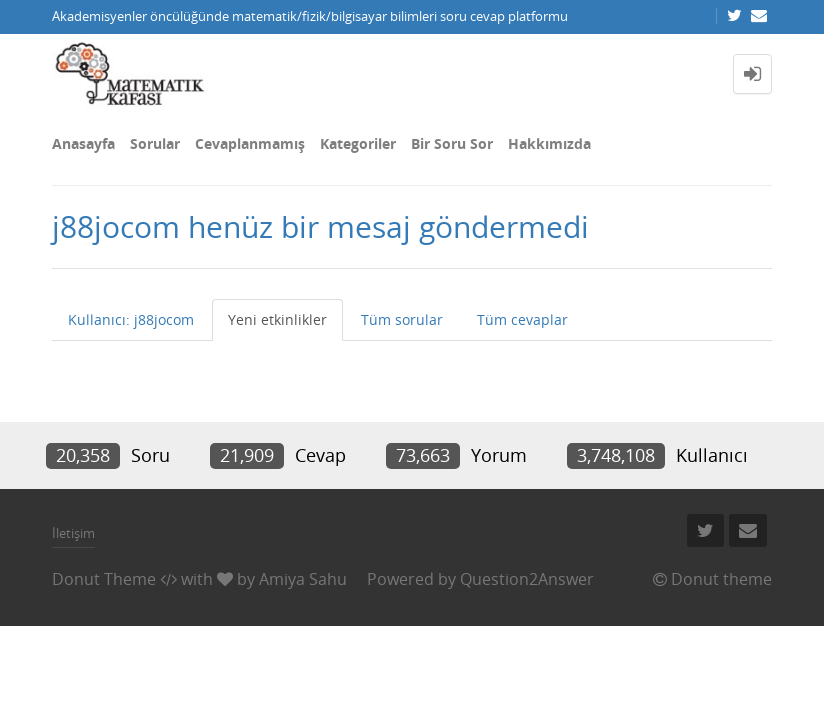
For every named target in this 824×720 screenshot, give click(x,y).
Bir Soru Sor (452, 143)
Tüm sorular (402, 319)
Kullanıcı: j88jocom (131, 319)
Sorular (155, 143)
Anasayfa (83, 143)
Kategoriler (358, 143)
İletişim (73, 533)
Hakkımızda (549, 143)
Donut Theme (104, 579)
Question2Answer (527, 579)
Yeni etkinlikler (277, 319)
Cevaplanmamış (250, 143)
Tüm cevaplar (522, 319)
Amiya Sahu (303, 579)
